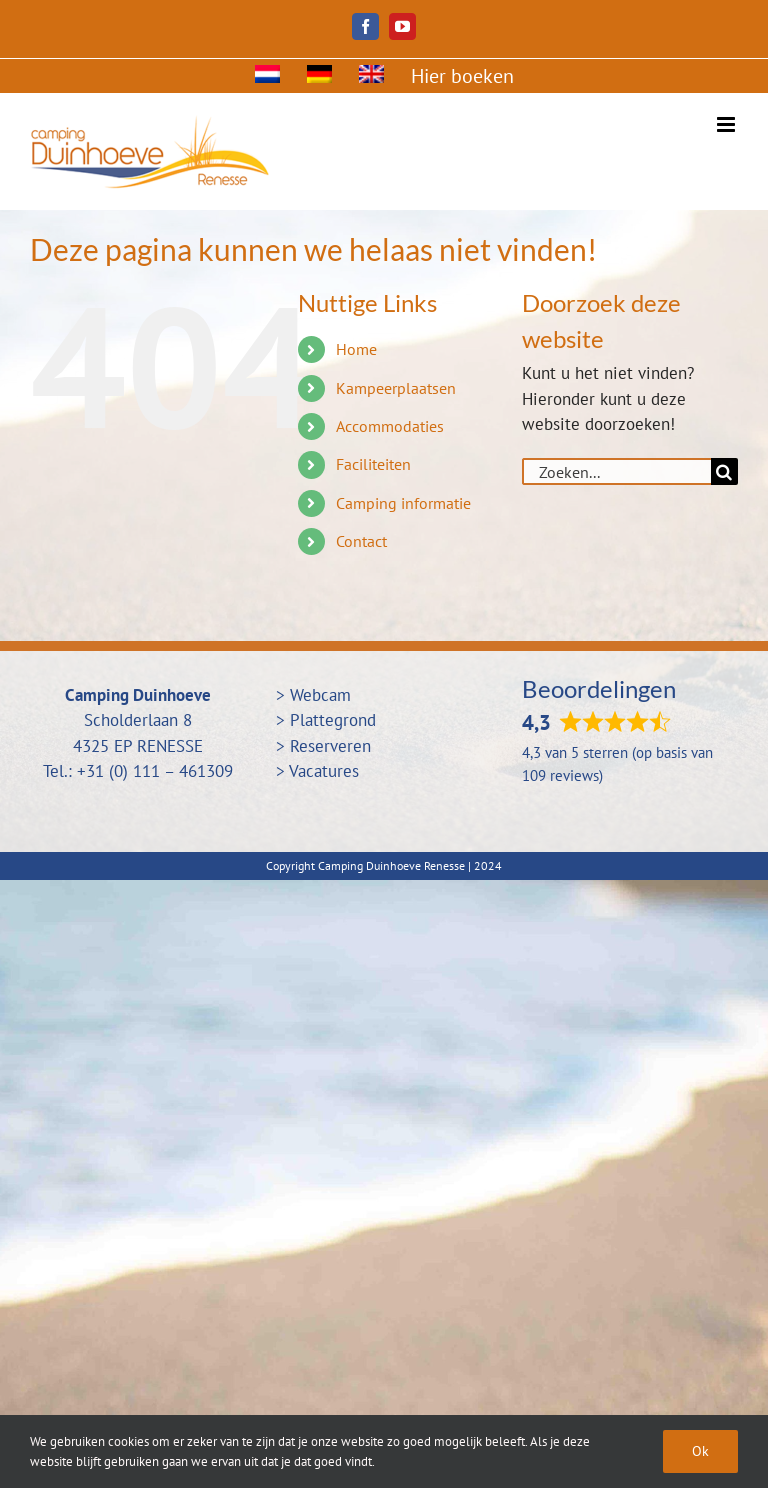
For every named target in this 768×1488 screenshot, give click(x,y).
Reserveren (330, 746)
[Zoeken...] (616, 471)
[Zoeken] (724, 471)
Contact (361, 541)
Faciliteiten (373, 464)
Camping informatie (403, 503)
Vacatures (324, 771)
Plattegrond (333, 720)
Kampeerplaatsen (396, 388)
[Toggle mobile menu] (727, 124)
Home (356, 349)
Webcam (320, 695)
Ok (700, 1451)
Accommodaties (390, 426)
